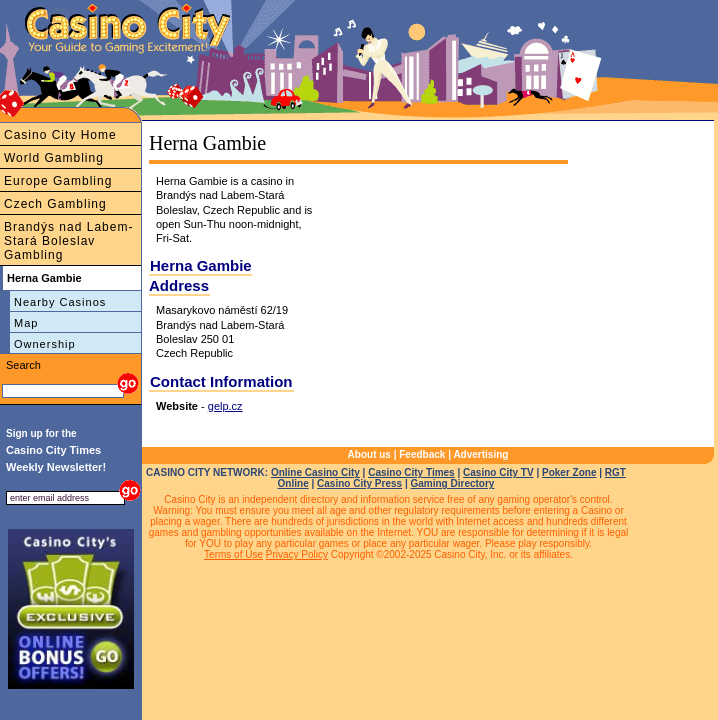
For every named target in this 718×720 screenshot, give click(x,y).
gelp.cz (225, 406)
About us (369, 454)
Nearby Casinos (60, 302)
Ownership (45, 344)
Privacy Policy (297, 554)
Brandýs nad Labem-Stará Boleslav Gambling (68, 241)
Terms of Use (233, 554)
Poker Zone (569, 472)
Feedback (422, 454)
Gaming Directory (452, 483)
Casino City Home (60, 135)
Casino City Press (359, 483)
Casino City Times (411, 472)
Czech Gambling (55, 204)
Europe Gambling (58, 181)
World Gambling (54, 158)
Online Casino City (315, 472)
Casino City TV (498, 472)
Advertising (480, 454)
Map (26, 323)
